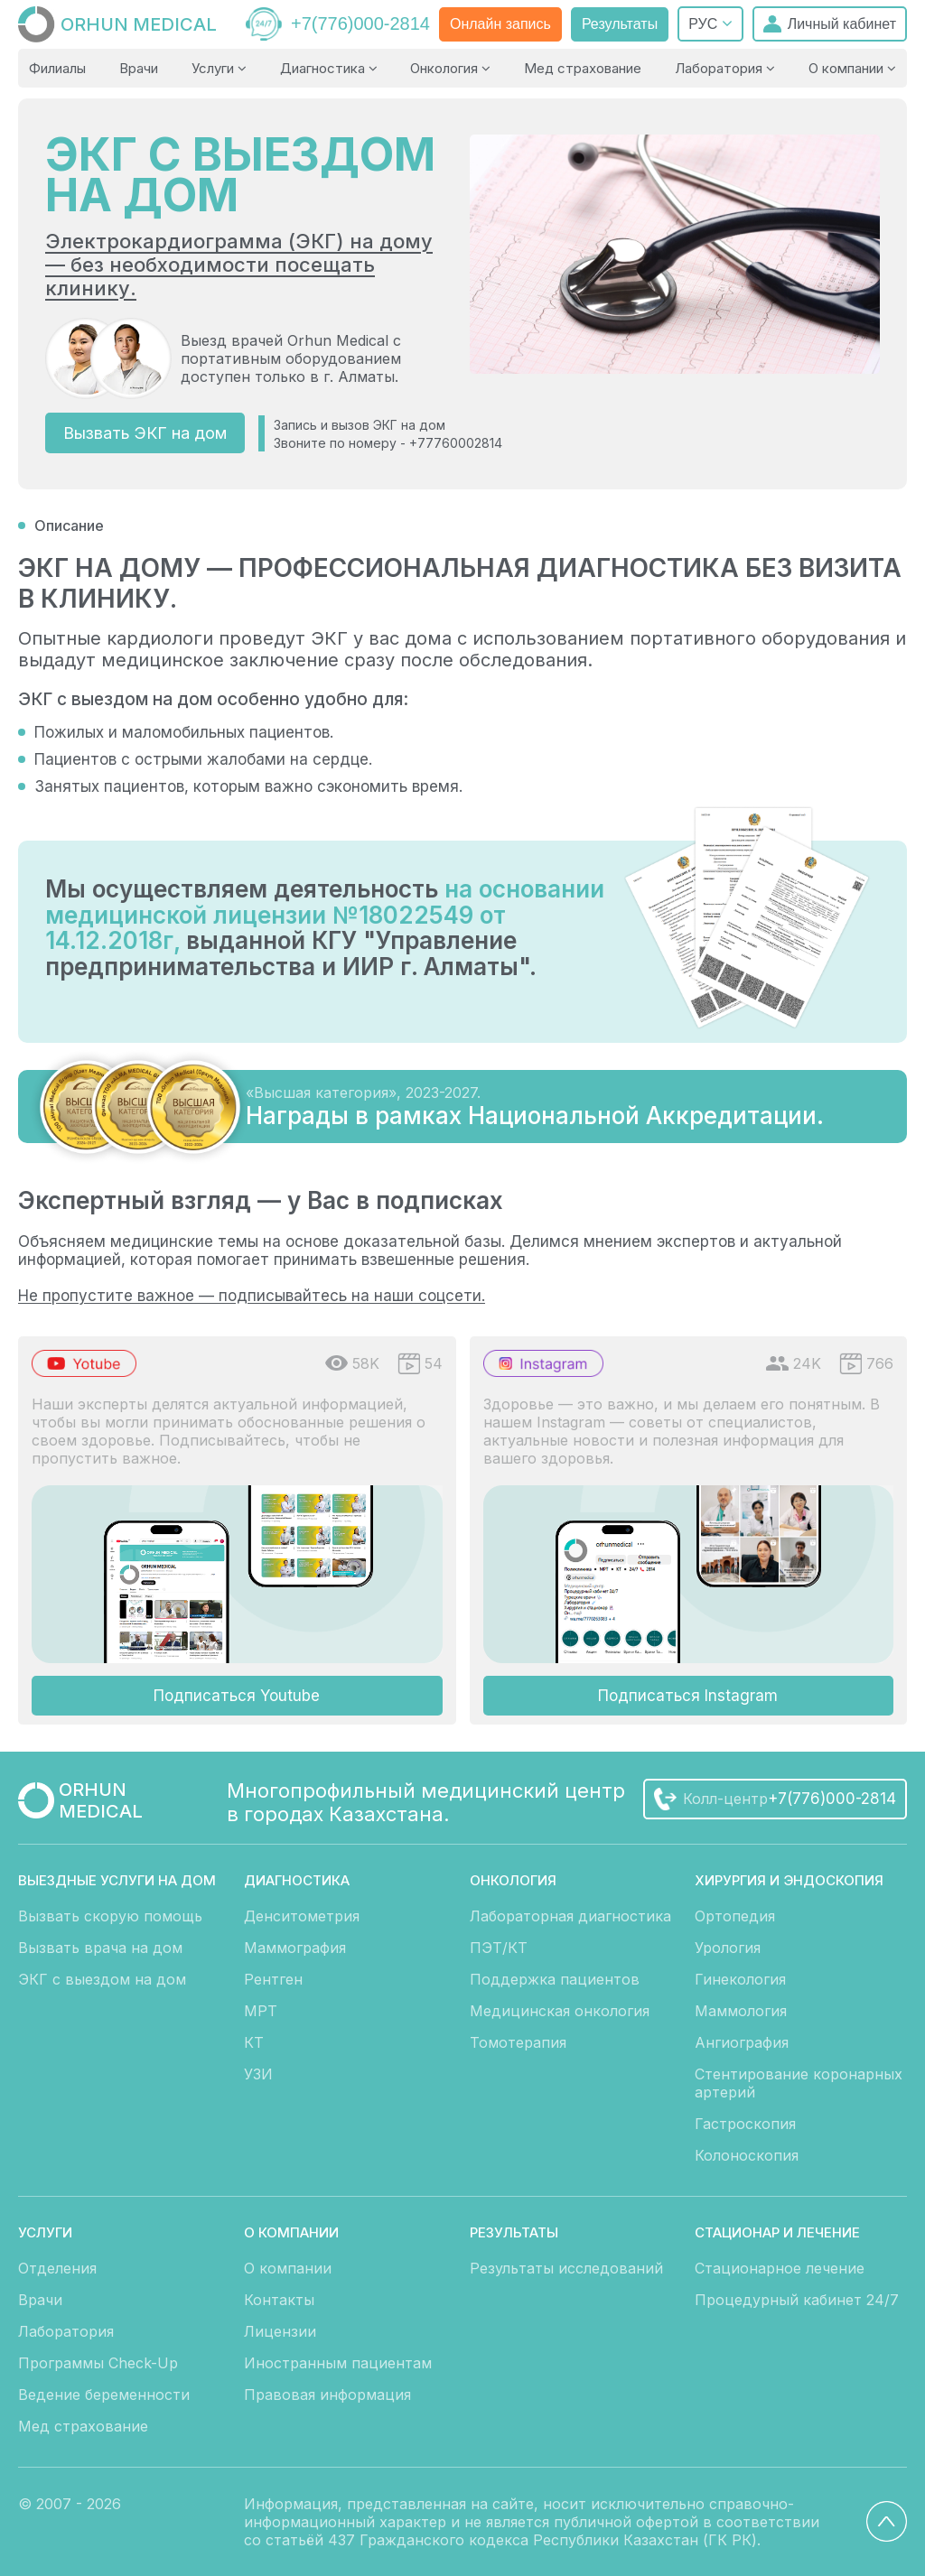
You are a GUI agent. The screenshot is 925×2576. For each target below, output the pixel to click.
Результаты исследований (566, 2268)
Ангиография (742, 2042)
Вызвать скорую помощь (110, 1916)
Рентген (273, 1979)
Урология (728, 1948)
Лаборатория (725, 68)
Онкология (450, 68)
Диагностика (329, 68)
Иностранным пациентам (338, 2363)
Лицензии (280, 2331)
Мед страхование (582, 68)
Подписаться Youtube (237, 1696)
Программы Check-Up (98, 2363)
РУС (710, 23)
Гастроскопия (745, 2124)
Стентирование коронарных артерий (798, 2083)
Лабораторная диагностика (570, 1916)
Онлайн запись (500, 24)
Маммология (741, 2011)
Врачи (138, 68)
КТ (254, 2042)
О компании (852, 68)
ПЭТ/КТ (499, 1948)
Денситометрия (302, 1916)
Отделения (57, 2268)
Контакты (279, 2300)
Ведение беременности (104, 2394)
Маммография (295, 1948)
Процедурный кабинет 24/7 (797, 2300)
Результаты (620, 24)
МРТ (260, 2011)
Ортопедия (735, 1916)
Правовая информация (327, 2394)
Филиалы (57, 68)
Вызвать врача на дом (100, 1948)
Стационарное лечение (779, 2268)
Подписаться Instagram (688, 1696)
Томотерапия (518, 2042)
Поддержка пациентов (555, 1979)
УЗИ (258, 2074)
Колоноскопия (747, 2155)
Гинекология (740, 1979)
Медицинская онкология (559, 2011)
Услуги (219, 68)
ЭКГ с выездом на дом (102, 1979)
